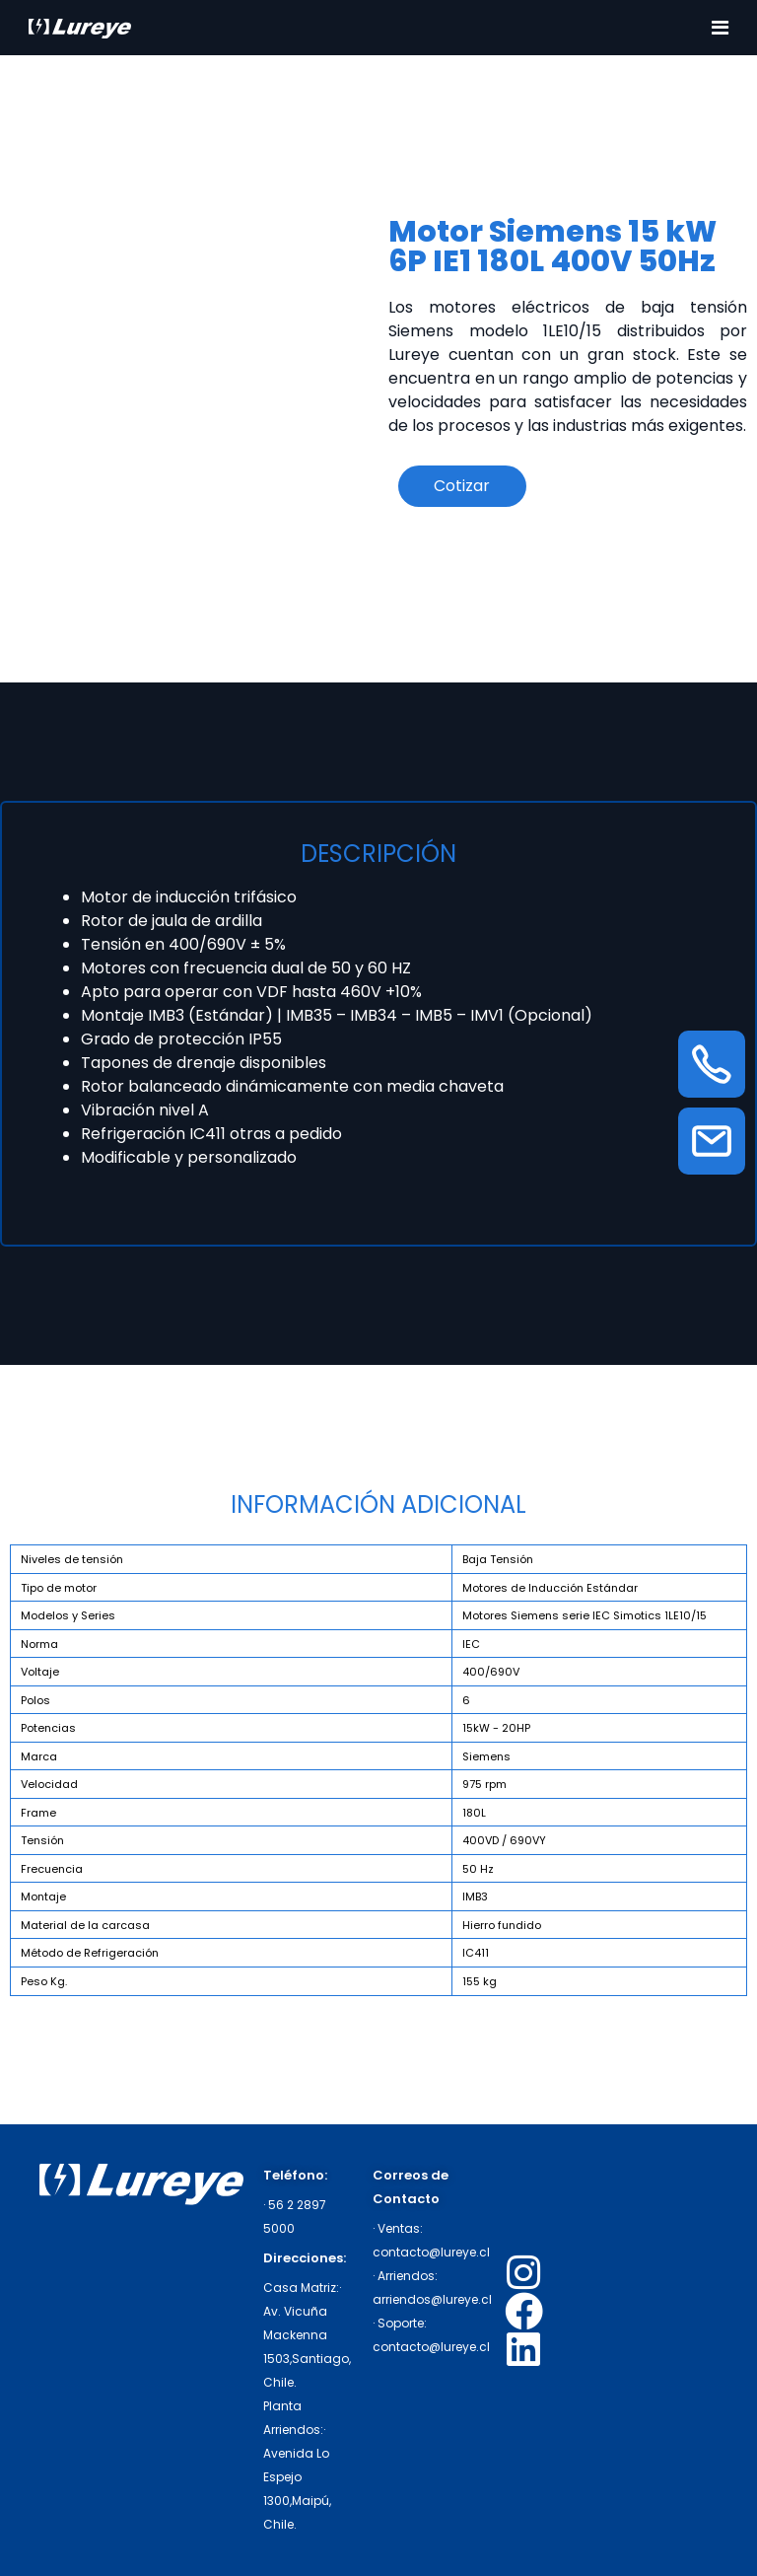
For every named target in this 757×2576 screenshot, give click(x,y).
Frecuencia (52, 1869)
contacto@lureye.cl (431, 2252)
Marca (39, 1756)
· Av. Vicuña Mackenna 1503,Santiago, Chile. (307, 2335)
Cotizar (462, 485)
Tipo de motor (59, 1588)
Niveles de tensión (72, 1559)
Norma (39, 1644)
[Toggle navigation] (720, 27)
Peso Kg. (44, 1981)
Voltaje (40, 1672)
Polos (35, 1700)
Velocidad (49, 1784)
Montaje (43, 1896)
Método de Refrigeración (90, 1953)
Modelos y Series (68, 1615)
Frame (38, 1813)
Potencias (48, 1728)
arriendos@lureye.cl (432, 2299)
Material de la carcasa (85, 1925)
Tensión (42, 1840)
